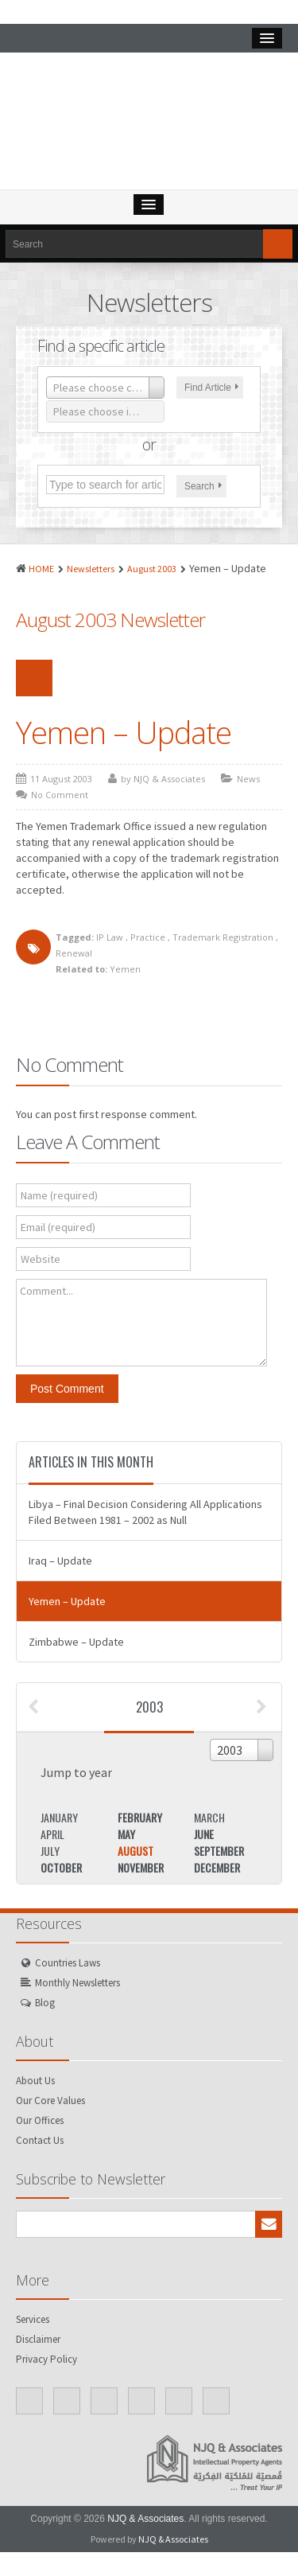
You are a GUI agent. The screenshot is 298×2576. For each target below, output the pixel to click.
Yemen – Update (123, 732)
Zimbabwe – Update (76, 1642)
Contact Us (40, 2140)
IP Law (109, 937)
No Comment (59, 795)
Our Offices (40, 2120)
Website (40, 1259)
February (140, 1817)
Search (203, 486)
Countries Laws (67, 1963)
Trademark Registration (222, 937)
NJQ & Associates (145, 2518)
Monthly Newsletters (77, 1982)
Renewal (74, 953)
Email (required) (58, 1227)
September (219, 1850)
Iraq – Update (60, 1560)
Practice (147, 937)
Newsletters (90, 569)
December (217, 1867)
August (135, 1850)
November (141, 1867)
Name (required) (59, 1195)
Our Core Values (50, 2100)
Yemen (125, 969)
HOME (41, 569)
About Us (35, 2080)
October (61, 1867)
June (204, 1834)
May (126, 1834)
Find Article (211, 387)
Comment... (46, 1291)
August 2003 (151, 569)
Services (32, 2319)
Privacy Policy (46, 2359)
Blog (45, 2002)
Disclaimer (38, 2339)
